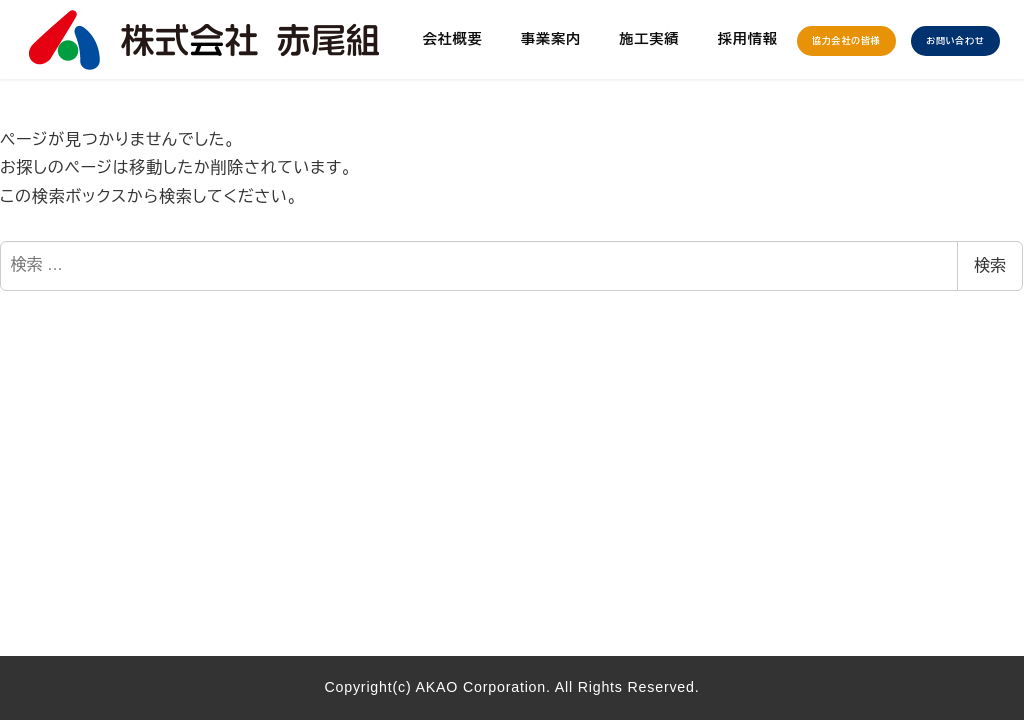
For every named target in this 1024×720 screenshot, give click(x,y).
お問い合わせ (955, 41)
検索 (990, 265)
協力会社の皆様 (846, 41)
